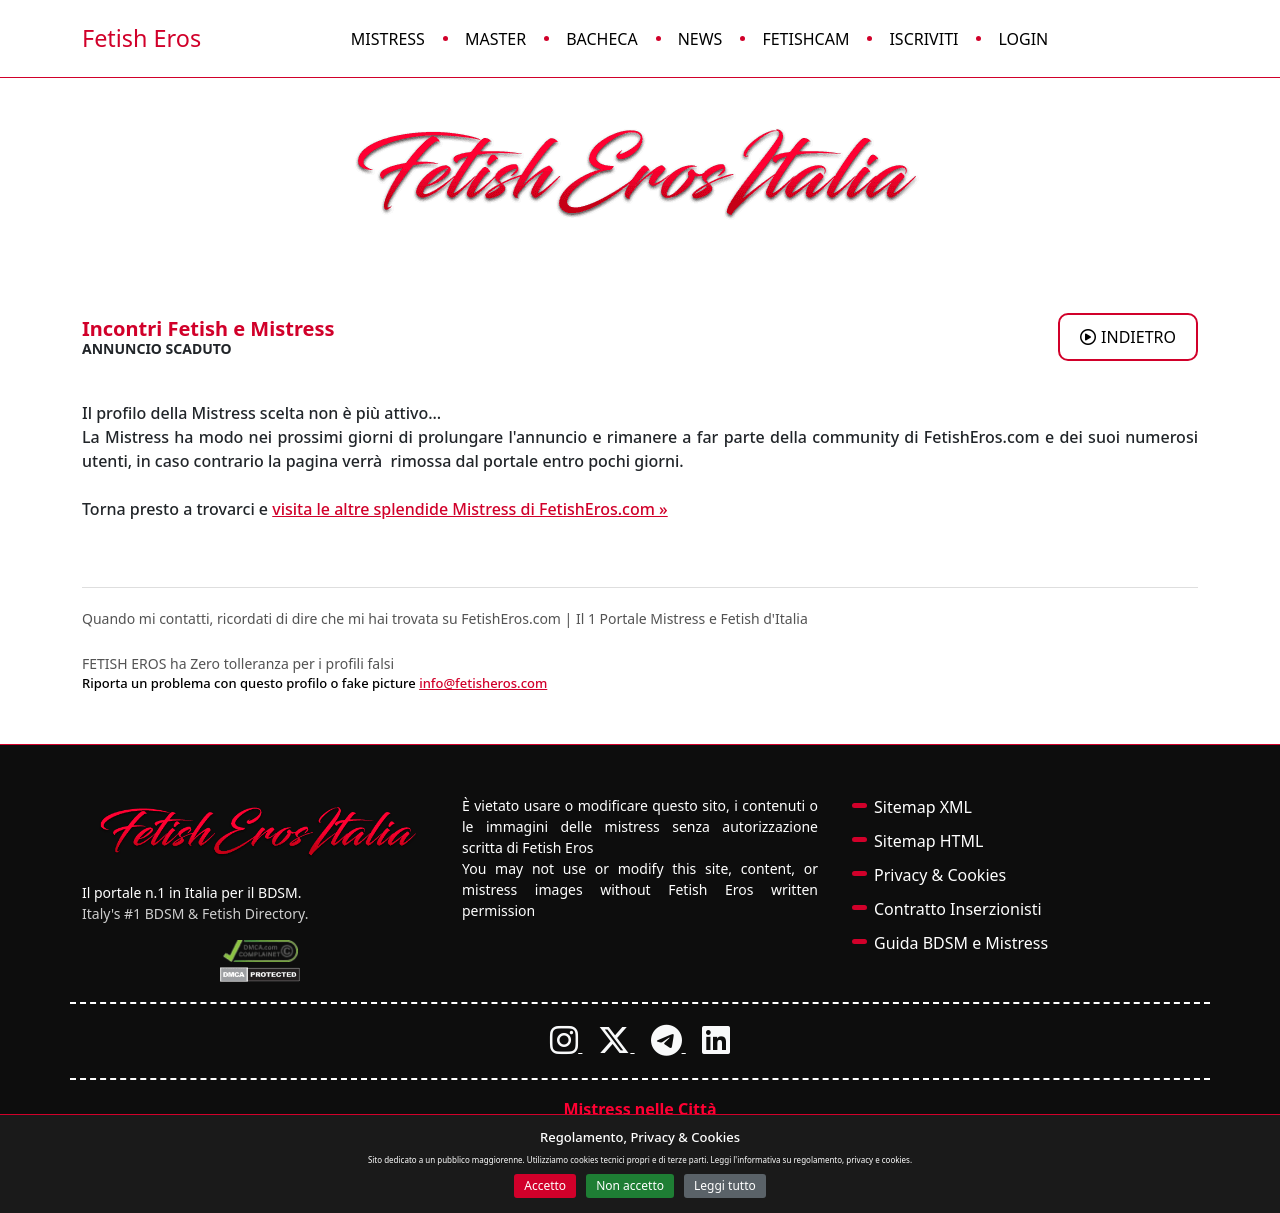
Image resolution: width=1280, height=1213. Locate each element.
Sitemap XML (923, 807)
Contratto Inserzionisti (958, 909)
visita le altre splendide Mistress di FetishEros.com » (469, 509)
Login (1023, 39)
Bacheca (602, 39)
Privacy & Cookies (940, 875)
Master (495, 39)
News (700, 39)
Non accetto (630, 1185)
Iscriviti (923, 39)
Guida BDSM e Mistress (961, 943)
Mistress (388, 39)
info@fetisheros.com (483, 683)
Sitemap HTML (928, 841)
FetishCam (805, 39)
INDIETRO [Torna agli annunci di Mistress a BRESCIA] (1128, 337)
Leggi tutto (725, 1185)
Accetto (545, 1185)
